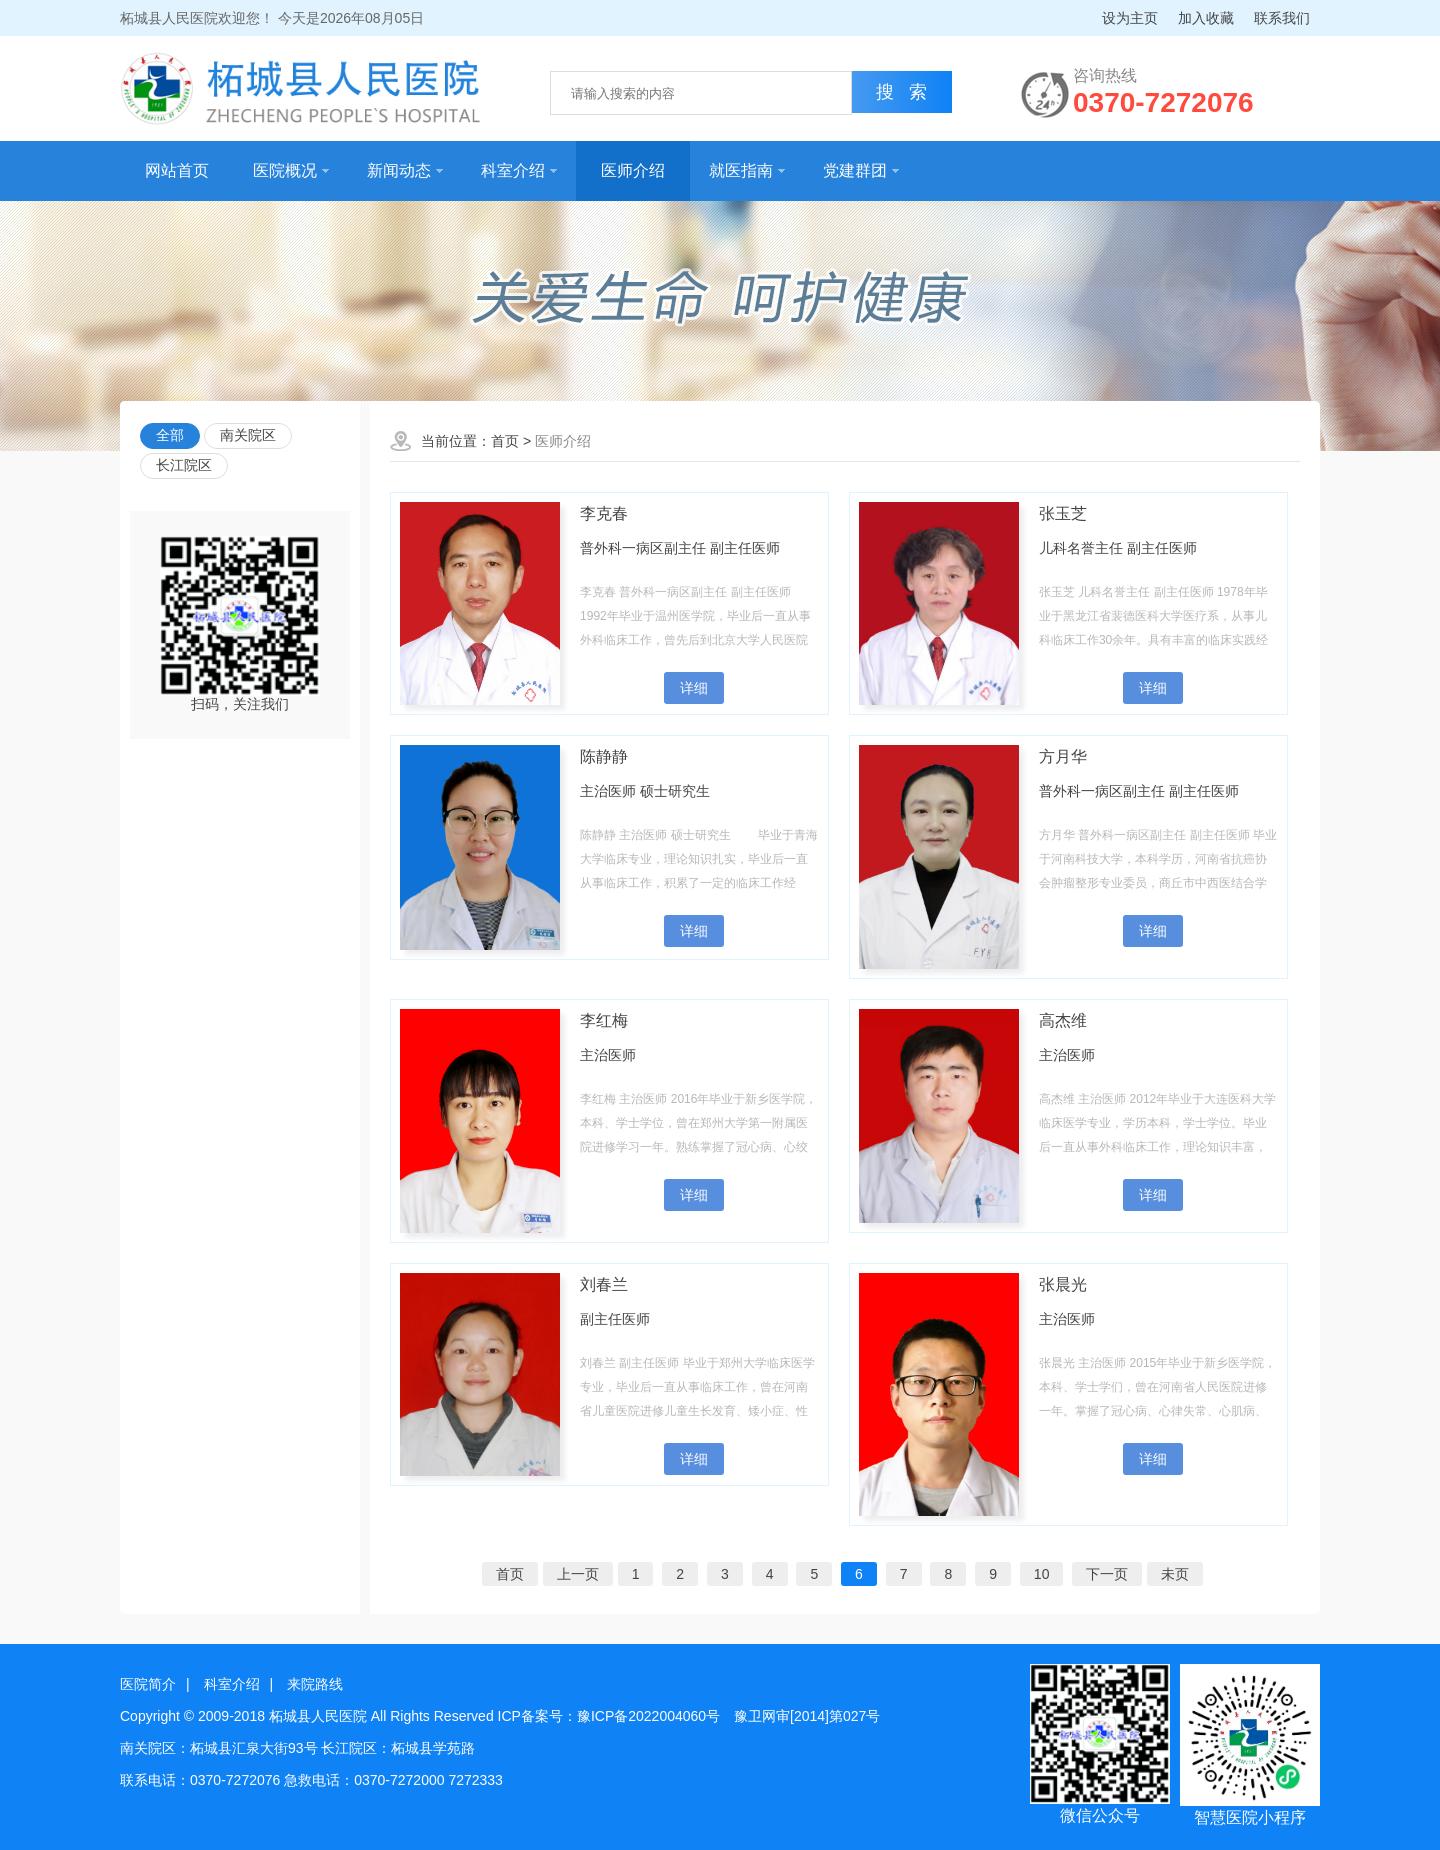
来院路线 (315, 1684)
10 (1042, 1574)
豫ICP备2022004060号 (648, 1716)
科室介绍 (519, 170)
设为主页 (1130, 18)
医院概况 (291, 170)
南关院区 (248, 435)
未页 (1175, 1574)
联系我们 (1282, 18)
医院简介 (148, 1684)
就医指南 (747, 170)
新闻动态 (405, 170)
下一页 (1107, 1574)
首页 (505, 441)
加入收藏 (1206, 18)
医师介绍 (633, 170)
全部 (170, 435)
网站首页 (177, 170)
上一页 (578, 1574)
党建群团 (861, 170)
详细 (694, 688)
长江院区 (184, 465)
